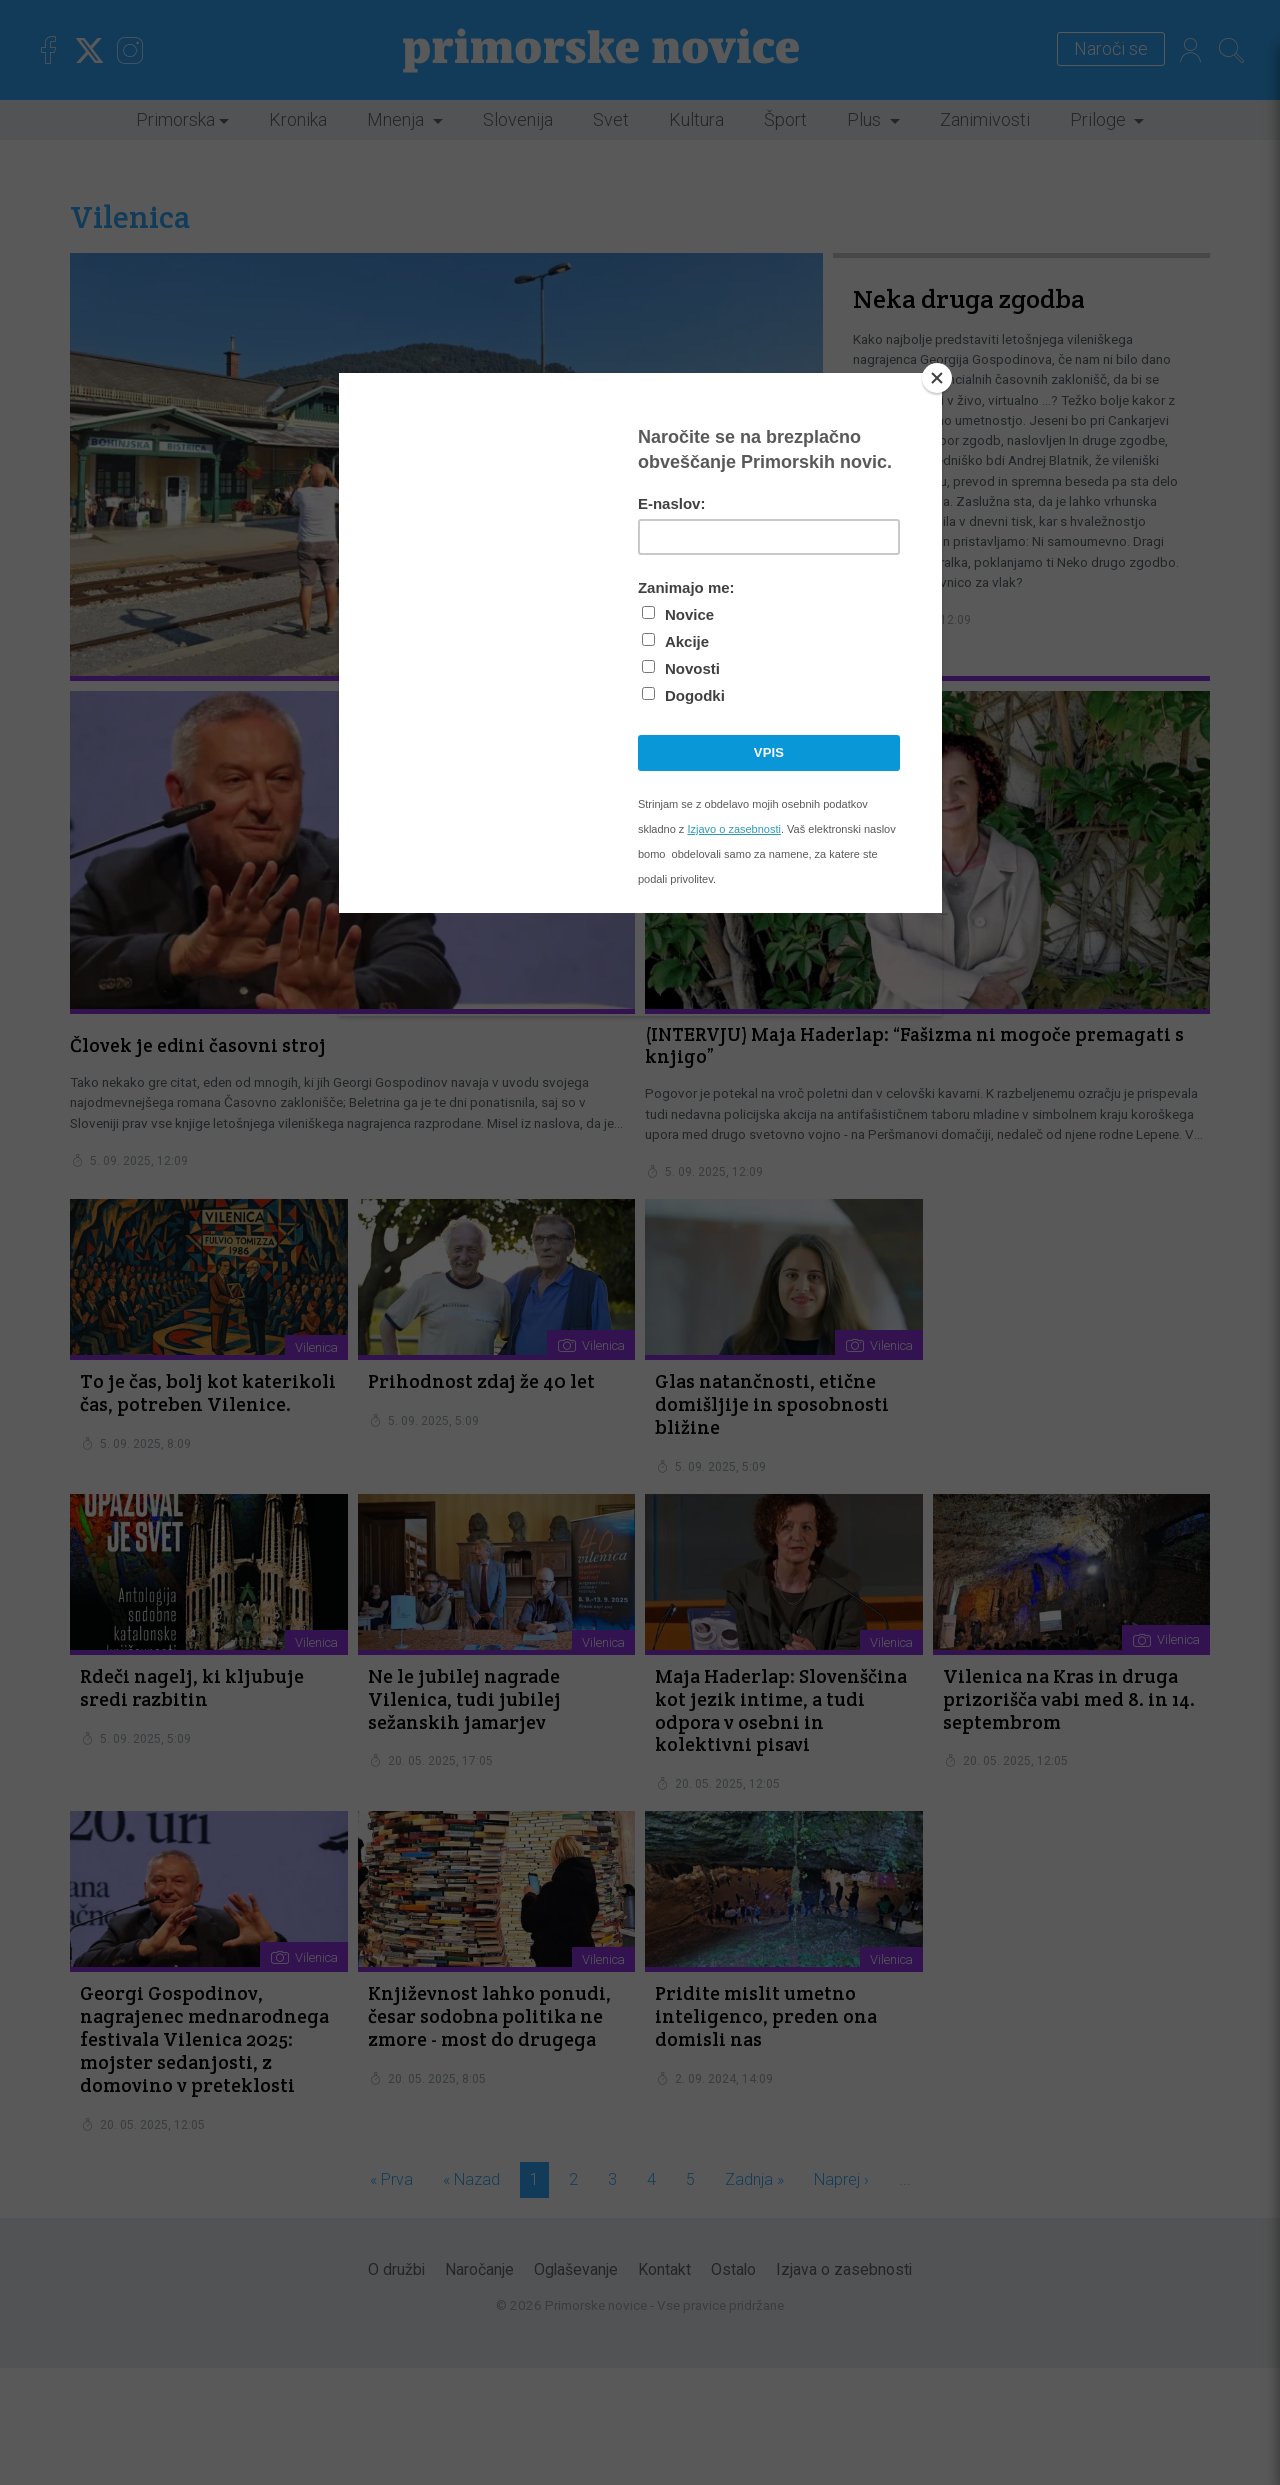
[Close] (937, 378)
